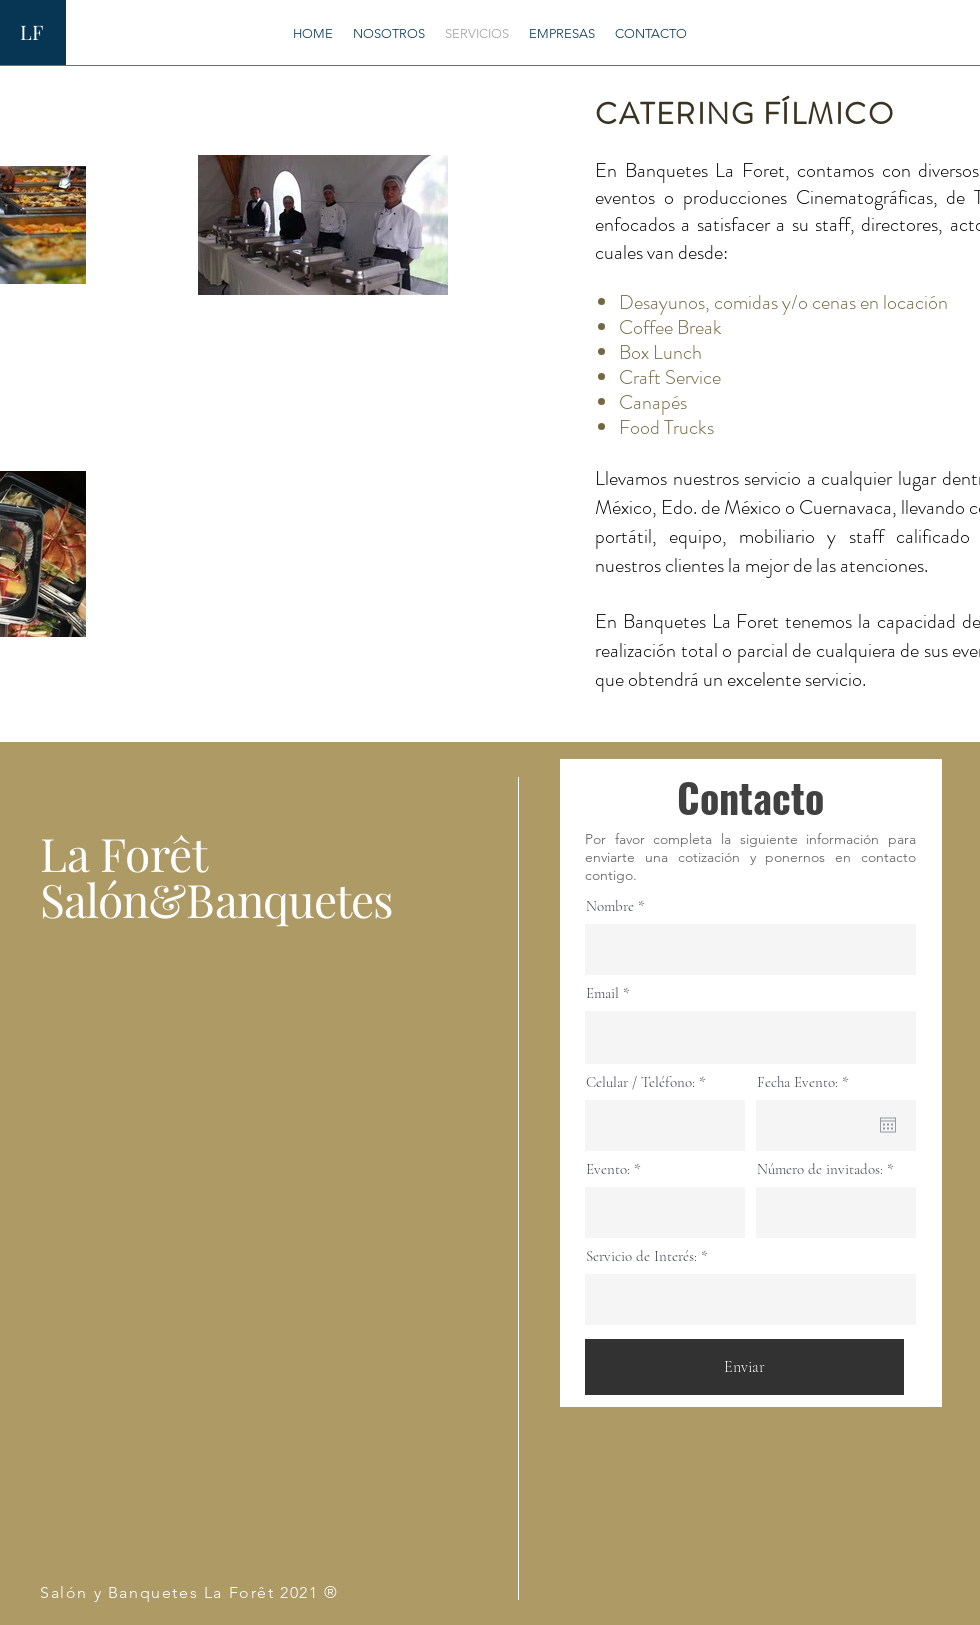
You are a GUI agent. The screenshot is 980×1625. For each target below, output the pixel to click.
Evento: (608, 1169)
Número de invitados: (820, 1169)
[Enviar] (744, 1367)
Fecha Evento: (806, 1082)
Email (602, 993)
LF (31, 31)
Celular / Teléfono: (640, 1082)
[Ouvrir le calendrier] (888, 1125)
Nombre (610, 906)
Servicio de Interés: (641, 1256)
